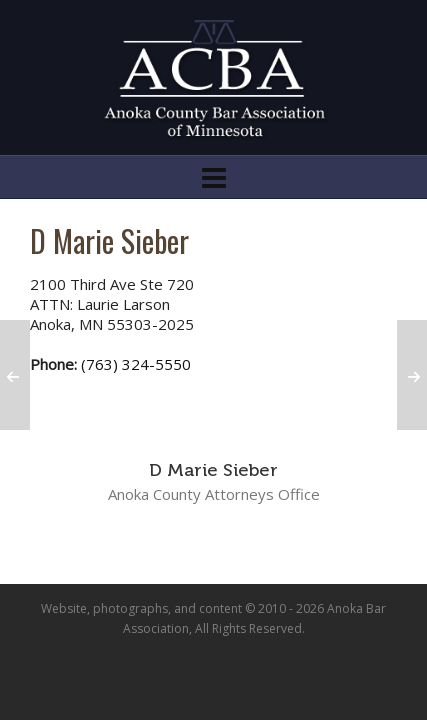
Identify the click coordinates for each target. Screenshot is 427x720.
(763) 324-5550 (136, 364)
